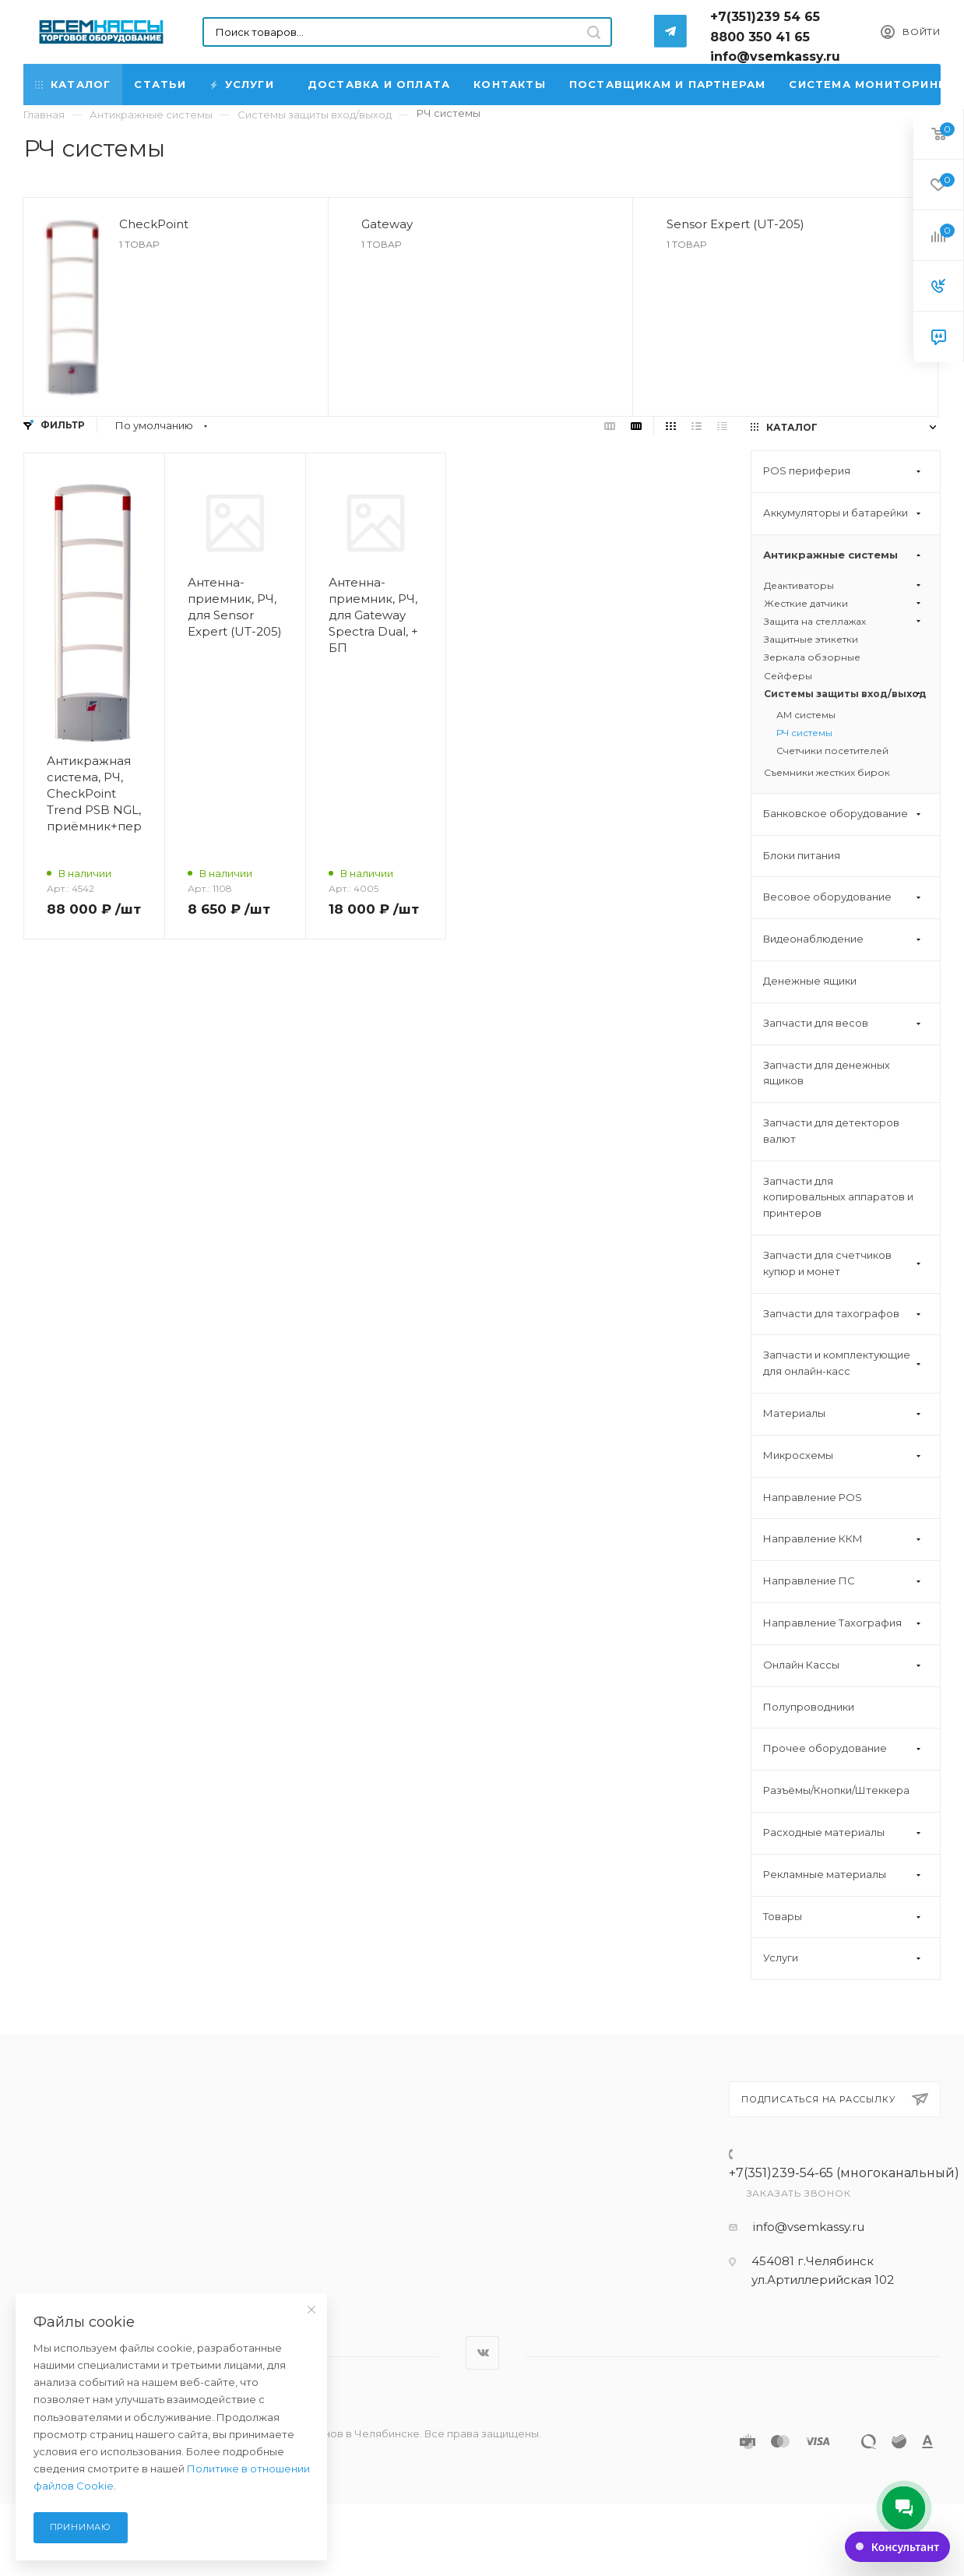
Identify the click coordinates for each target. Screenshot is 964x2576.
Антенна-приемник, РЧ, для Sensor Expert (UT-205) (235, 607)
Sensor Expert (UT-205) (735, 224)
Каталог (73, 84)
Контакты (509, 84)
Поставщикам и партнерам (667, 84)
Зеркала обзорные (812, 657)
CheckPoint (153, 224)
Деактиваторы (844, 585)
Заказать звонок (799, 2193)
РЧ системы (804, 732)
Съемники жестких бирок (827, 772)
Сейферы (788, 676)
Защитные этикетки (811, 639)
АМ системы (806, 715)
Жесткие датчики (844, 603)
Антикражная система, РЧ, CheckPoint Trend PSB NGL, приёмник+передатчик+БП (94, 793)
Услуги (243, 84)
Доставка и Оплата (379, 84)
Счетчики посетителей (832, 750)
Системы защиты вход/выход (845, 694)
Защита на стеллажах (844, 621)
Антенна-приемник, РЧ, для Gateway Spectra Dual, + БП (373, 615)
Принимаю (80, 2526)
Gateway (387, 224)
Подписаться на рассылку (834, 2099)
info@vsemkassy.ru (808, 2226)
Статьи (160, 84)
